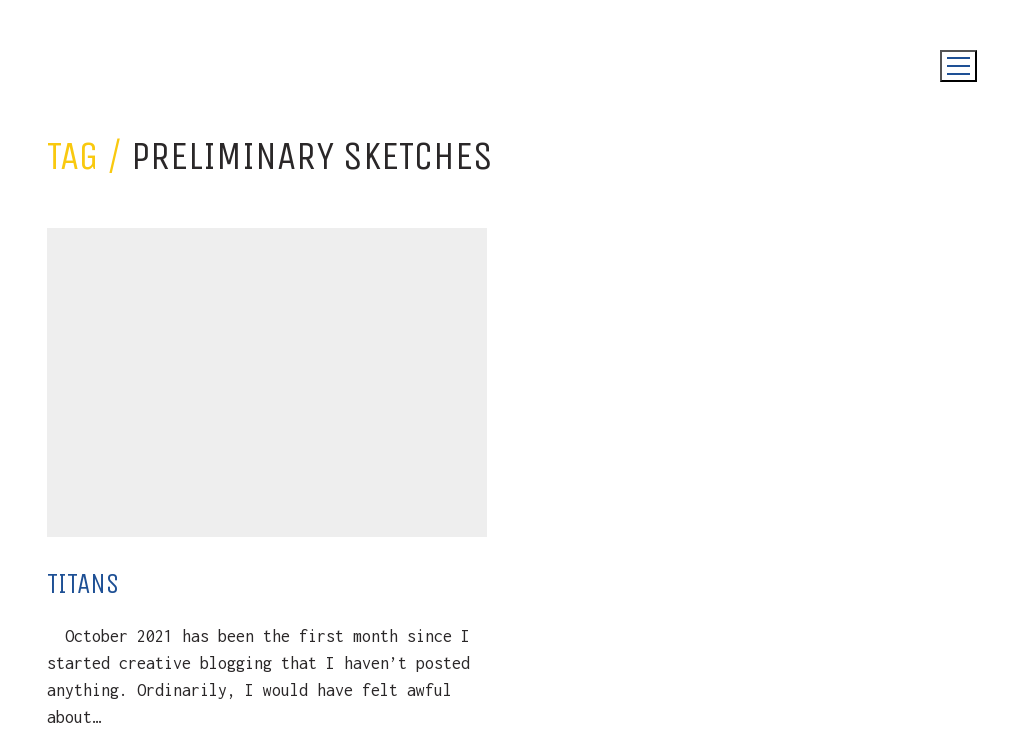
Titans (83, 583)
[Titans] (267, 382)
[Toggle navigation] (958, 66)
